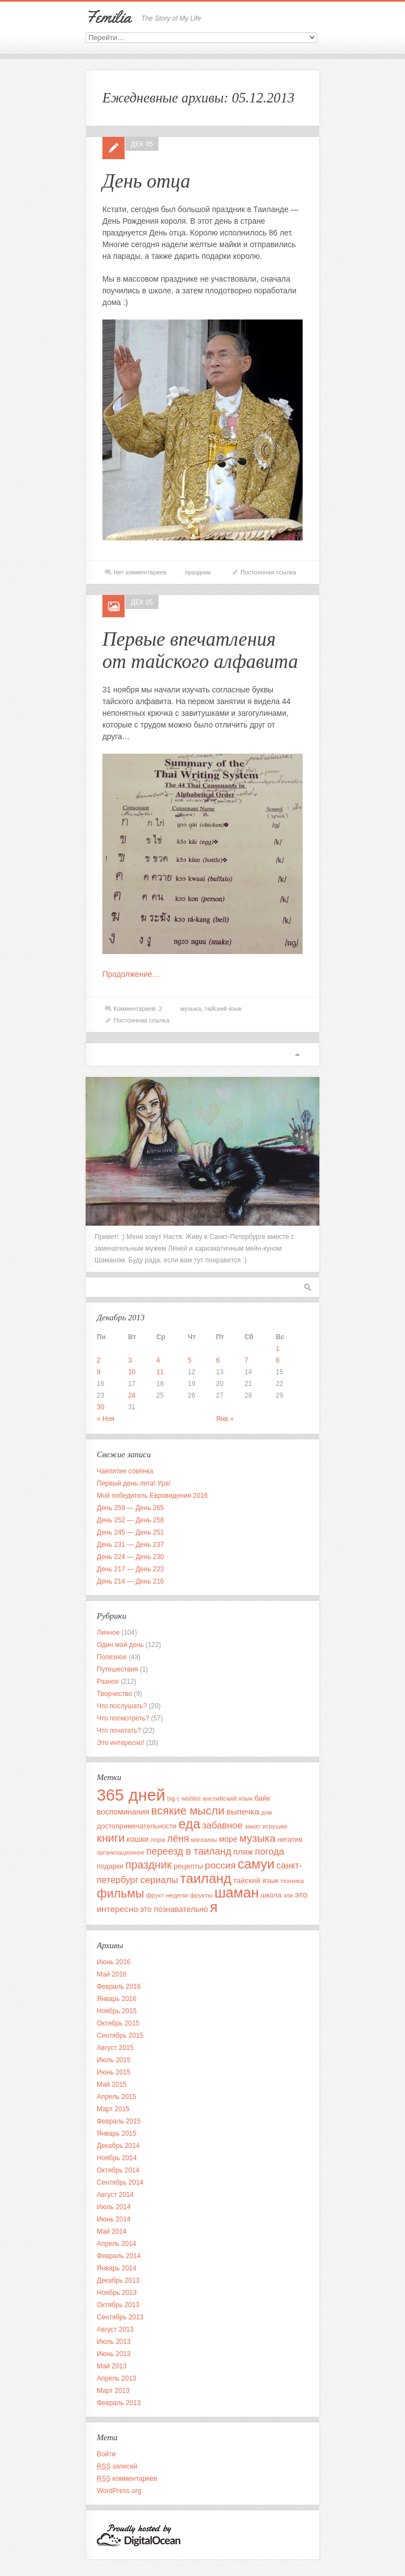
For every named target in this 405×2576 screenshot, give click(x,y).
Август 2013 (115, 2329)
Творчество (114, 1694)
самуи (256, 1864)
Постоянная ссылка (268, 572)
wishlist (190, 1798)
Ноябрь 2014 (117, 2158)
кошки (138, 1839)
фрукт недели (166, 1895)
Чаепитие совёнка (125, 1471)
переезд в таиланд (188, 1851)
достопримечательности (136, 1826)
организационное (121, 1852)
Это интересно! (120, 1743)
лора (158, 1839)
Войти (106, 2454)
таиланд (205, 1878)
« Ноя (106, 1419)
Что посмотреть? (123, 1718)
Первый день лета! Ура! (134, 1483)
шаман (236, 1892)
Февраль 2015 (119, 2121)
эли (288, 1895)
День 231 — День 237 (130, 1544)
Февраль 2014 (119, 2256)
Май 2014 (112, 2231)
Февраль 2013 (119, 2403)
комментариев (127, 2478)
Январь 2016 (116, 1999)
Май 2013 (112, 2366)
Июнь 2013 (114, 2354)
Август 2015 (115, 2048)
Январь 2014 (116, 2268)
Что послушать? (122, 1706)
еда (189, 1824)
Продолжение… (131, 974)
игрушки (275, 1826)
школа (271, 1895)
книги (111, 1838)
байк (262, 1798)
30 (100, 1407)
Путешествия (117, 1669)
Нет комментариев (139, 572)
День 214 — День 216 (130, 1581)
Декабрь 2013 (118, 2280)
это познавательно (174, 1909)
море (228, 1839)
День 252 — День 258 (130, 1520)
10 (131, 1372)
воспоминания (123, 1811)
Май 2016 (112, 1974)
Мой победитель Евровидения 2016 (152, 1496)
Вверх (297, 1054)
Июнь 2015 (114, 2072)
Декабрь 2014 (118, 2146)
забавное (222, 1825)
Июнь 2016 (114, 1962)
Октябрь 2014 (118, 2170)
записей (117, 2466)
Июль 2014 (114, 2207)
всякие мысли (188, 1810)
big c (173, 1798)
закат (252, 1826)
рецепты (188, 1866)
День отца (146, 181)
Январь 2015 (116, 2133)
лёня (178, 1838)
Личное (108, 1632)
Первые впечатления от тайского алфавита (200, 650)
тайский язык (223, 1008)
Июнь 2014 (114, 2219)
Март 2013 (113, 2391)
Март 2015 (113, 2109)
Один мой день (120, 1645)
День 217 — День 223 (130, 1569)
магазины (204, 1839)
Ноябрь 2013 (117, 2293)
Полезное (112, 1657)
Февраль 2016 (119, 1986)
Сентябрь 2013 (120, 2317)
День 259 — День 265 (130, 1508)
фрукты (201, 1895)
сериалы (159, 1880)
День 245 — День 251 (130, 1532)
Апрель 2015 (116, 2097)
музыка (190, 1008)
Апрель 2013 (116, 2378)
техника (292, 1880)
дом (266, 1812)
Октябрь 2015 (118, 2023)
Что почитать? (119, 1730)
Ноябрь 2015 (117, 2011)
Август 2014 (115, 2195)
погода (269, 1851)
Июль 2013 (114, 2342)
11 (160, 1372)
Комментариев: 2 (137, 1008)
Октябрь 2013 (118, 2305)
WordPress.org (119, 2491)
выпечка (242, 1811)
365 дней (131, 1795)
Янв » (225, 1419)
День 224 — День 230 (130, 1557)
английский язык (227, 1798)
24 (131, 1395)
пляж (243, 1851)
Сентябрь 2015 (120, 2035)
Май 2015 (112, 2084)
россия (220, 1865)
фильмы (120, 1893)
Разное (108, 1681)
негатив (290, 1839)
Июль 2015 (114, 2060)
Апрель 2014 (116, 2244)
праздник (197, 572)
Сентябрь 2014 (120, 2182)
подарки (110, 1866)
